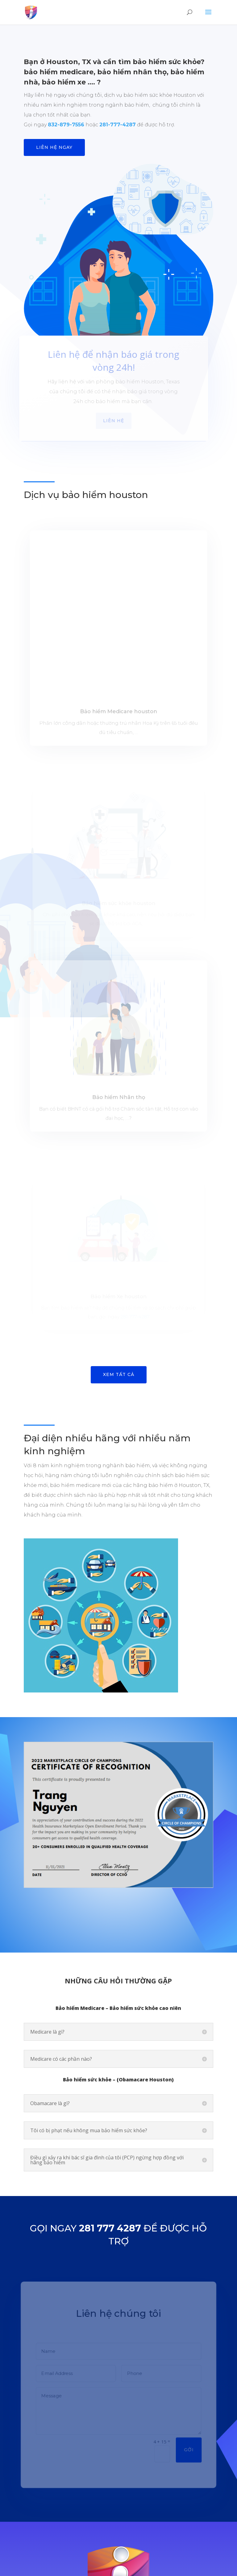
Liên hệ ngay (54, 147)
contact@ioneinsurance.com (125, 2508)
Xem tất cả (118, 1213)
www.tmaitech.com (158, 2567)
